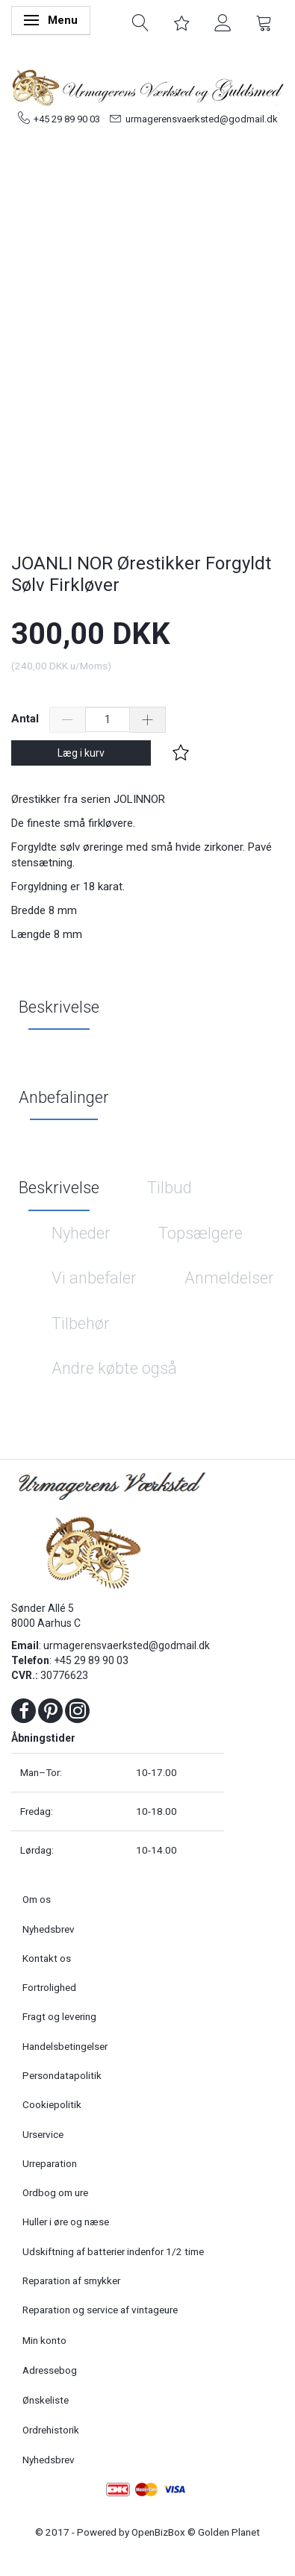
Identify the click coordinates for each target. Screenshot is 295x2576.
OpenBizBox (158, 2532)
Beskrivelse (59, 1007)
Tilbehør (81, 1323)
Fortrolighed (49, 1987)
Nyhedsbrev (48, 1929)
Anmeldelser (229, 1278)
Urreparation (49, 2163)
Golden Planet (229, 2532)
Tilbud (169, 1187)
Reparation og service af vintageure (100, 2310)
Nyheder (81, 1233)
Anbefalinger (64, 1097)
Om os (36, 1899)
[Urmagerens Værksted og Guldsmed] (147, 85)
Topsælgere (200, 1233)
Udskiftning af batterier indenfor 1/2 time (113, 2251)
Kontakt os (46, 1958)
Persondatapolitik (62, 2075)
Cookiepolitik (51, 2104)
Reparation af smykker (71, 2280)
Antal (26, 718)
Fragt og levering (59, 2016)
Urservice (42, 2134)
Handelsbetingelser (65, 2046)
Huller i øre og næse (65, 2222)
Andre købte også (114, 1368)
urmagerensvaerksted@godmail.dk (201, 119)
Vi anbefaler (94, 1278)
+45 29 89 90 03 (67, 119)
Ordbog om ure (55, 2192)
